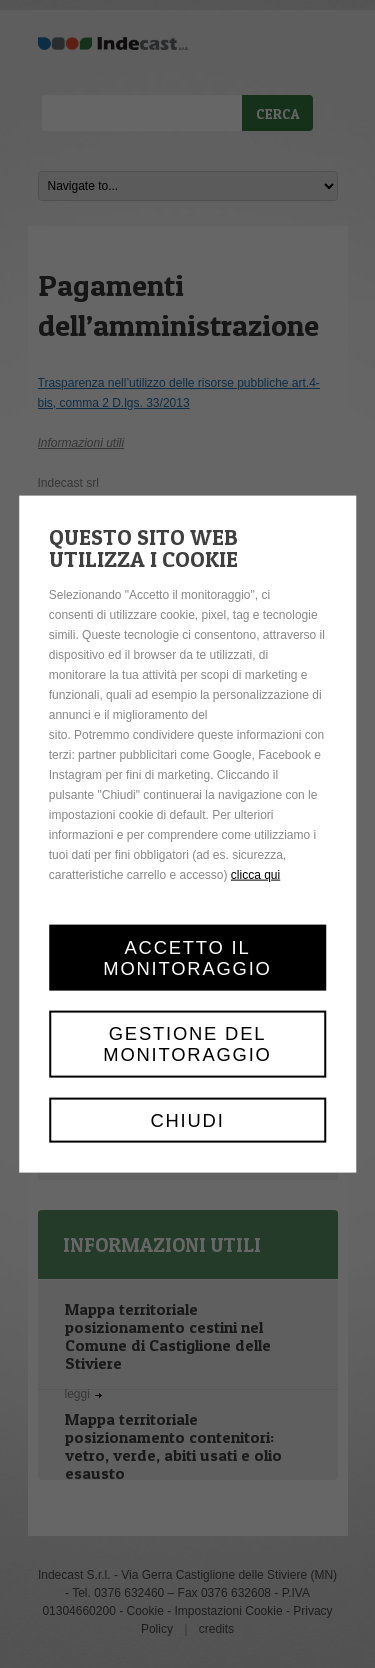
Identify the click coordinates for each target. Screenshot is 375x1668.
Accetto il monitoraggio (187, 958)
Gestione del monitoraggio (187, 1044)
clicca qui (255, 875)
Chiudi (187, 1119)
